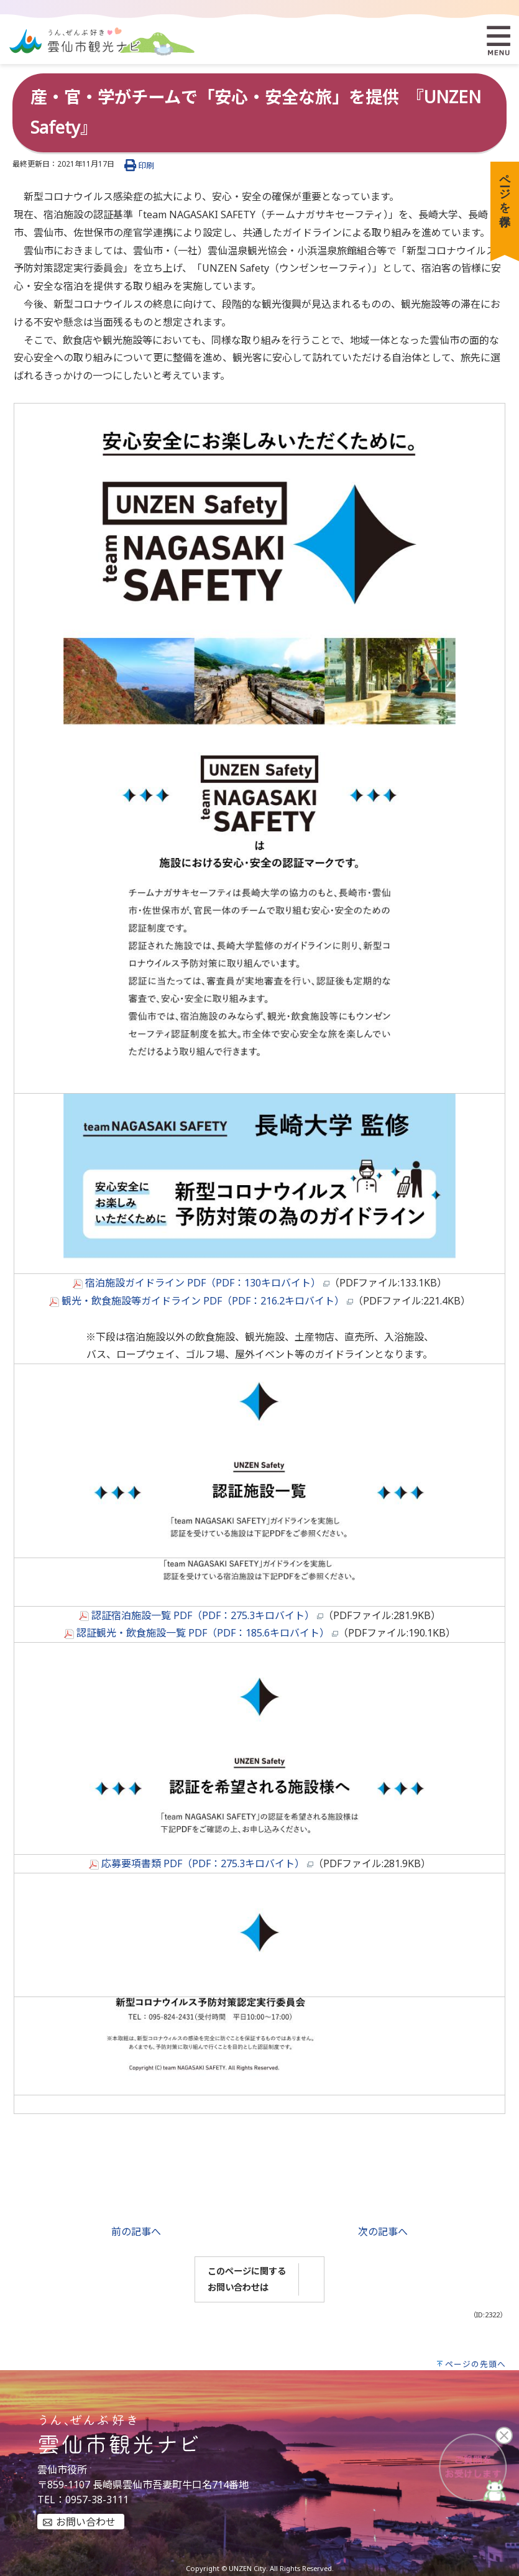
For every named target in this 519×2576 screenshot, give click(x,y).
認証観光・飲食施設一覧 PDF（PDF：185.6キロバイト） (201, 1633)
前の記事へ (136, 2231)
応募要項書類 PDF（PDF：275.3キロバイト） (201, 1863)
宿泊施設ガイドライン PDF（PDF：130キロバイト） (201, 1283)
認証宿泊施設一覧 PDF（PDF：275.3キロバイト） (201, 1615)
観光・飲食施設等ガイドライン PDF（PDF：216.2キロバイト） (201, 1301)
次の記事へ (383, 2231)
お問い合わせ (86, 2522)
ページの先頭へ (475, 2364)
